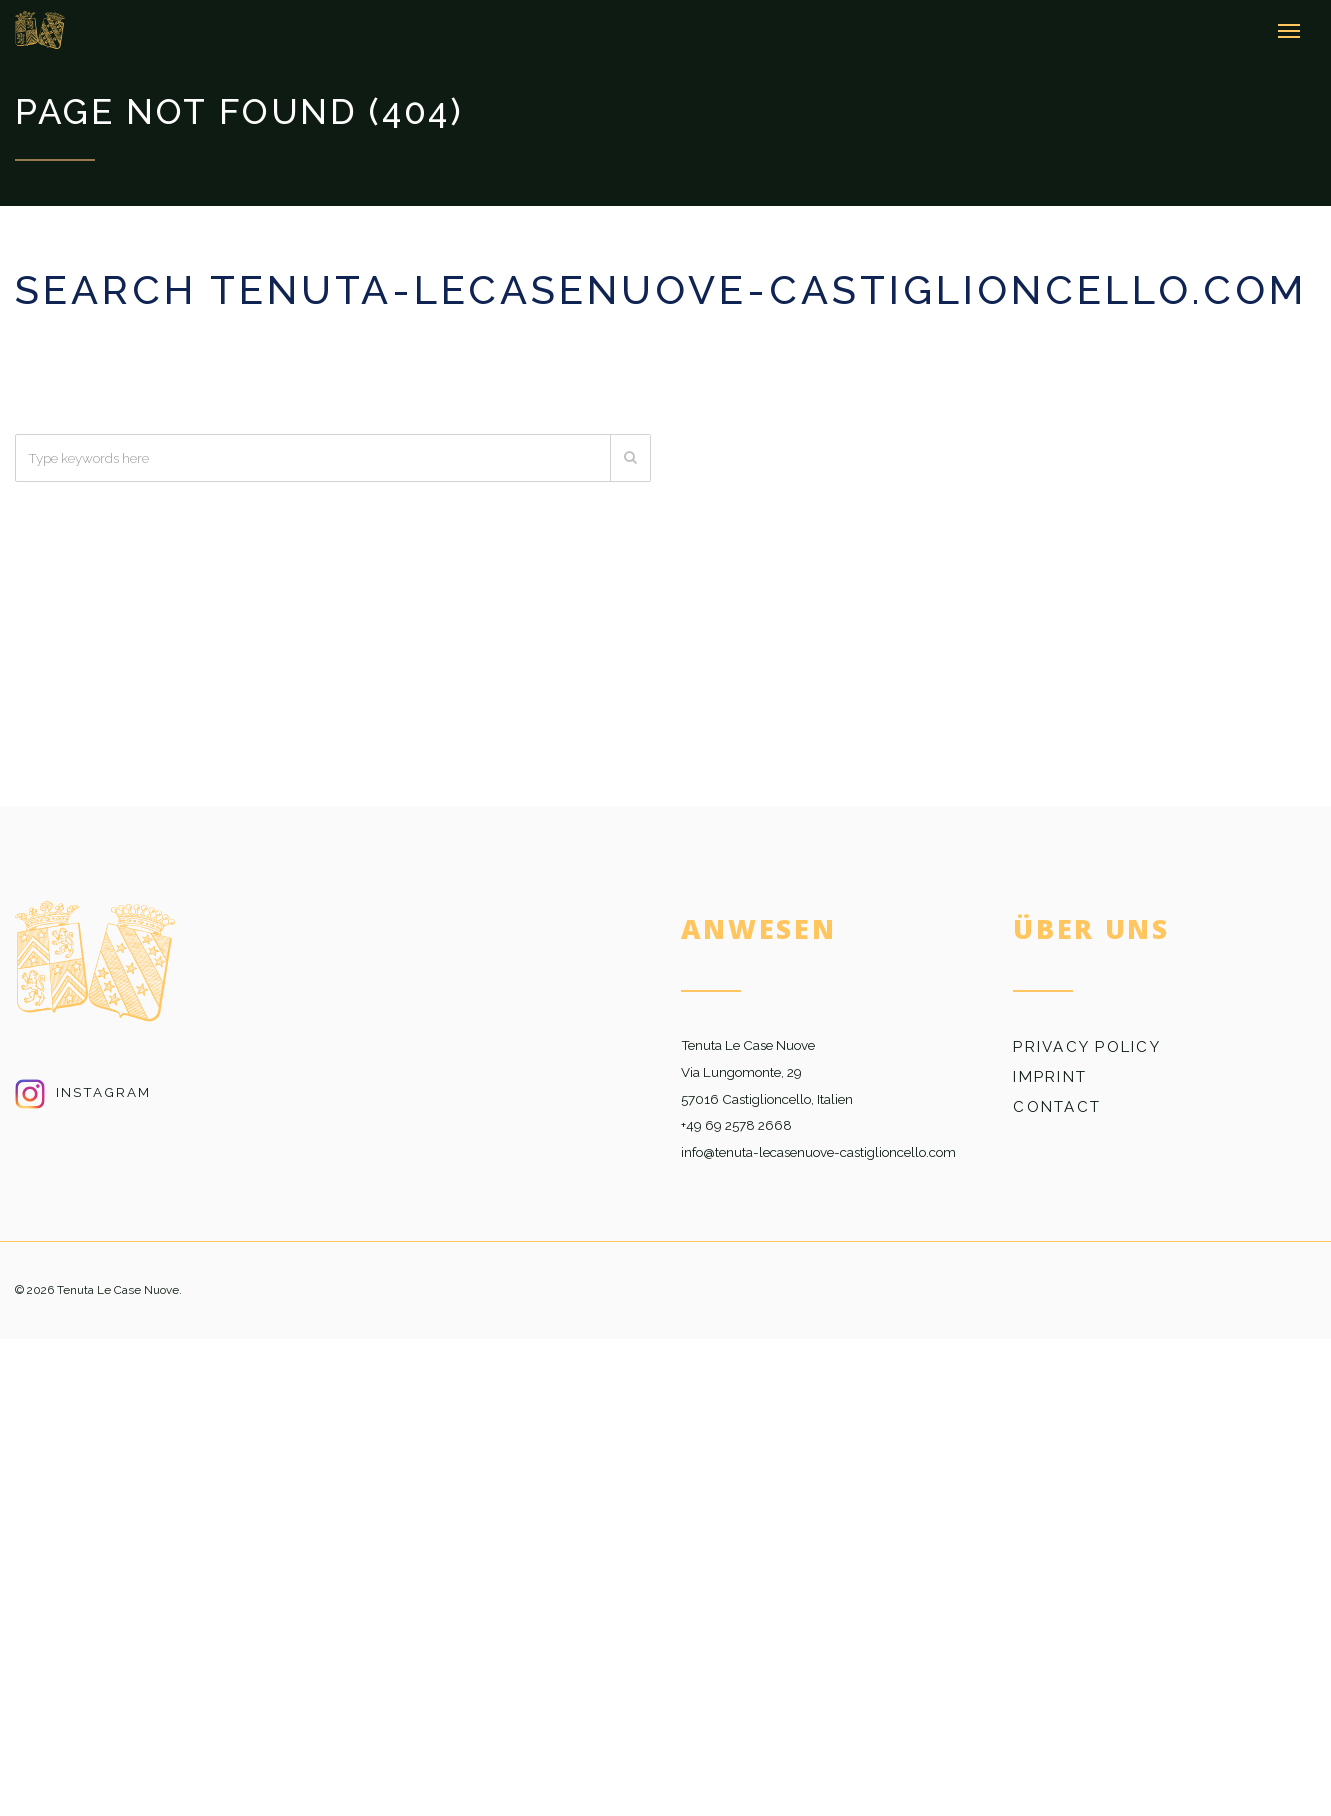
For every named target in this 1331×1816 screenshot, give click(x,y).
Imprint (1050, 1077)
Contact (1057, 1107)
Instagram (83, 1092)
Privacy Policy (1087, 1047)
